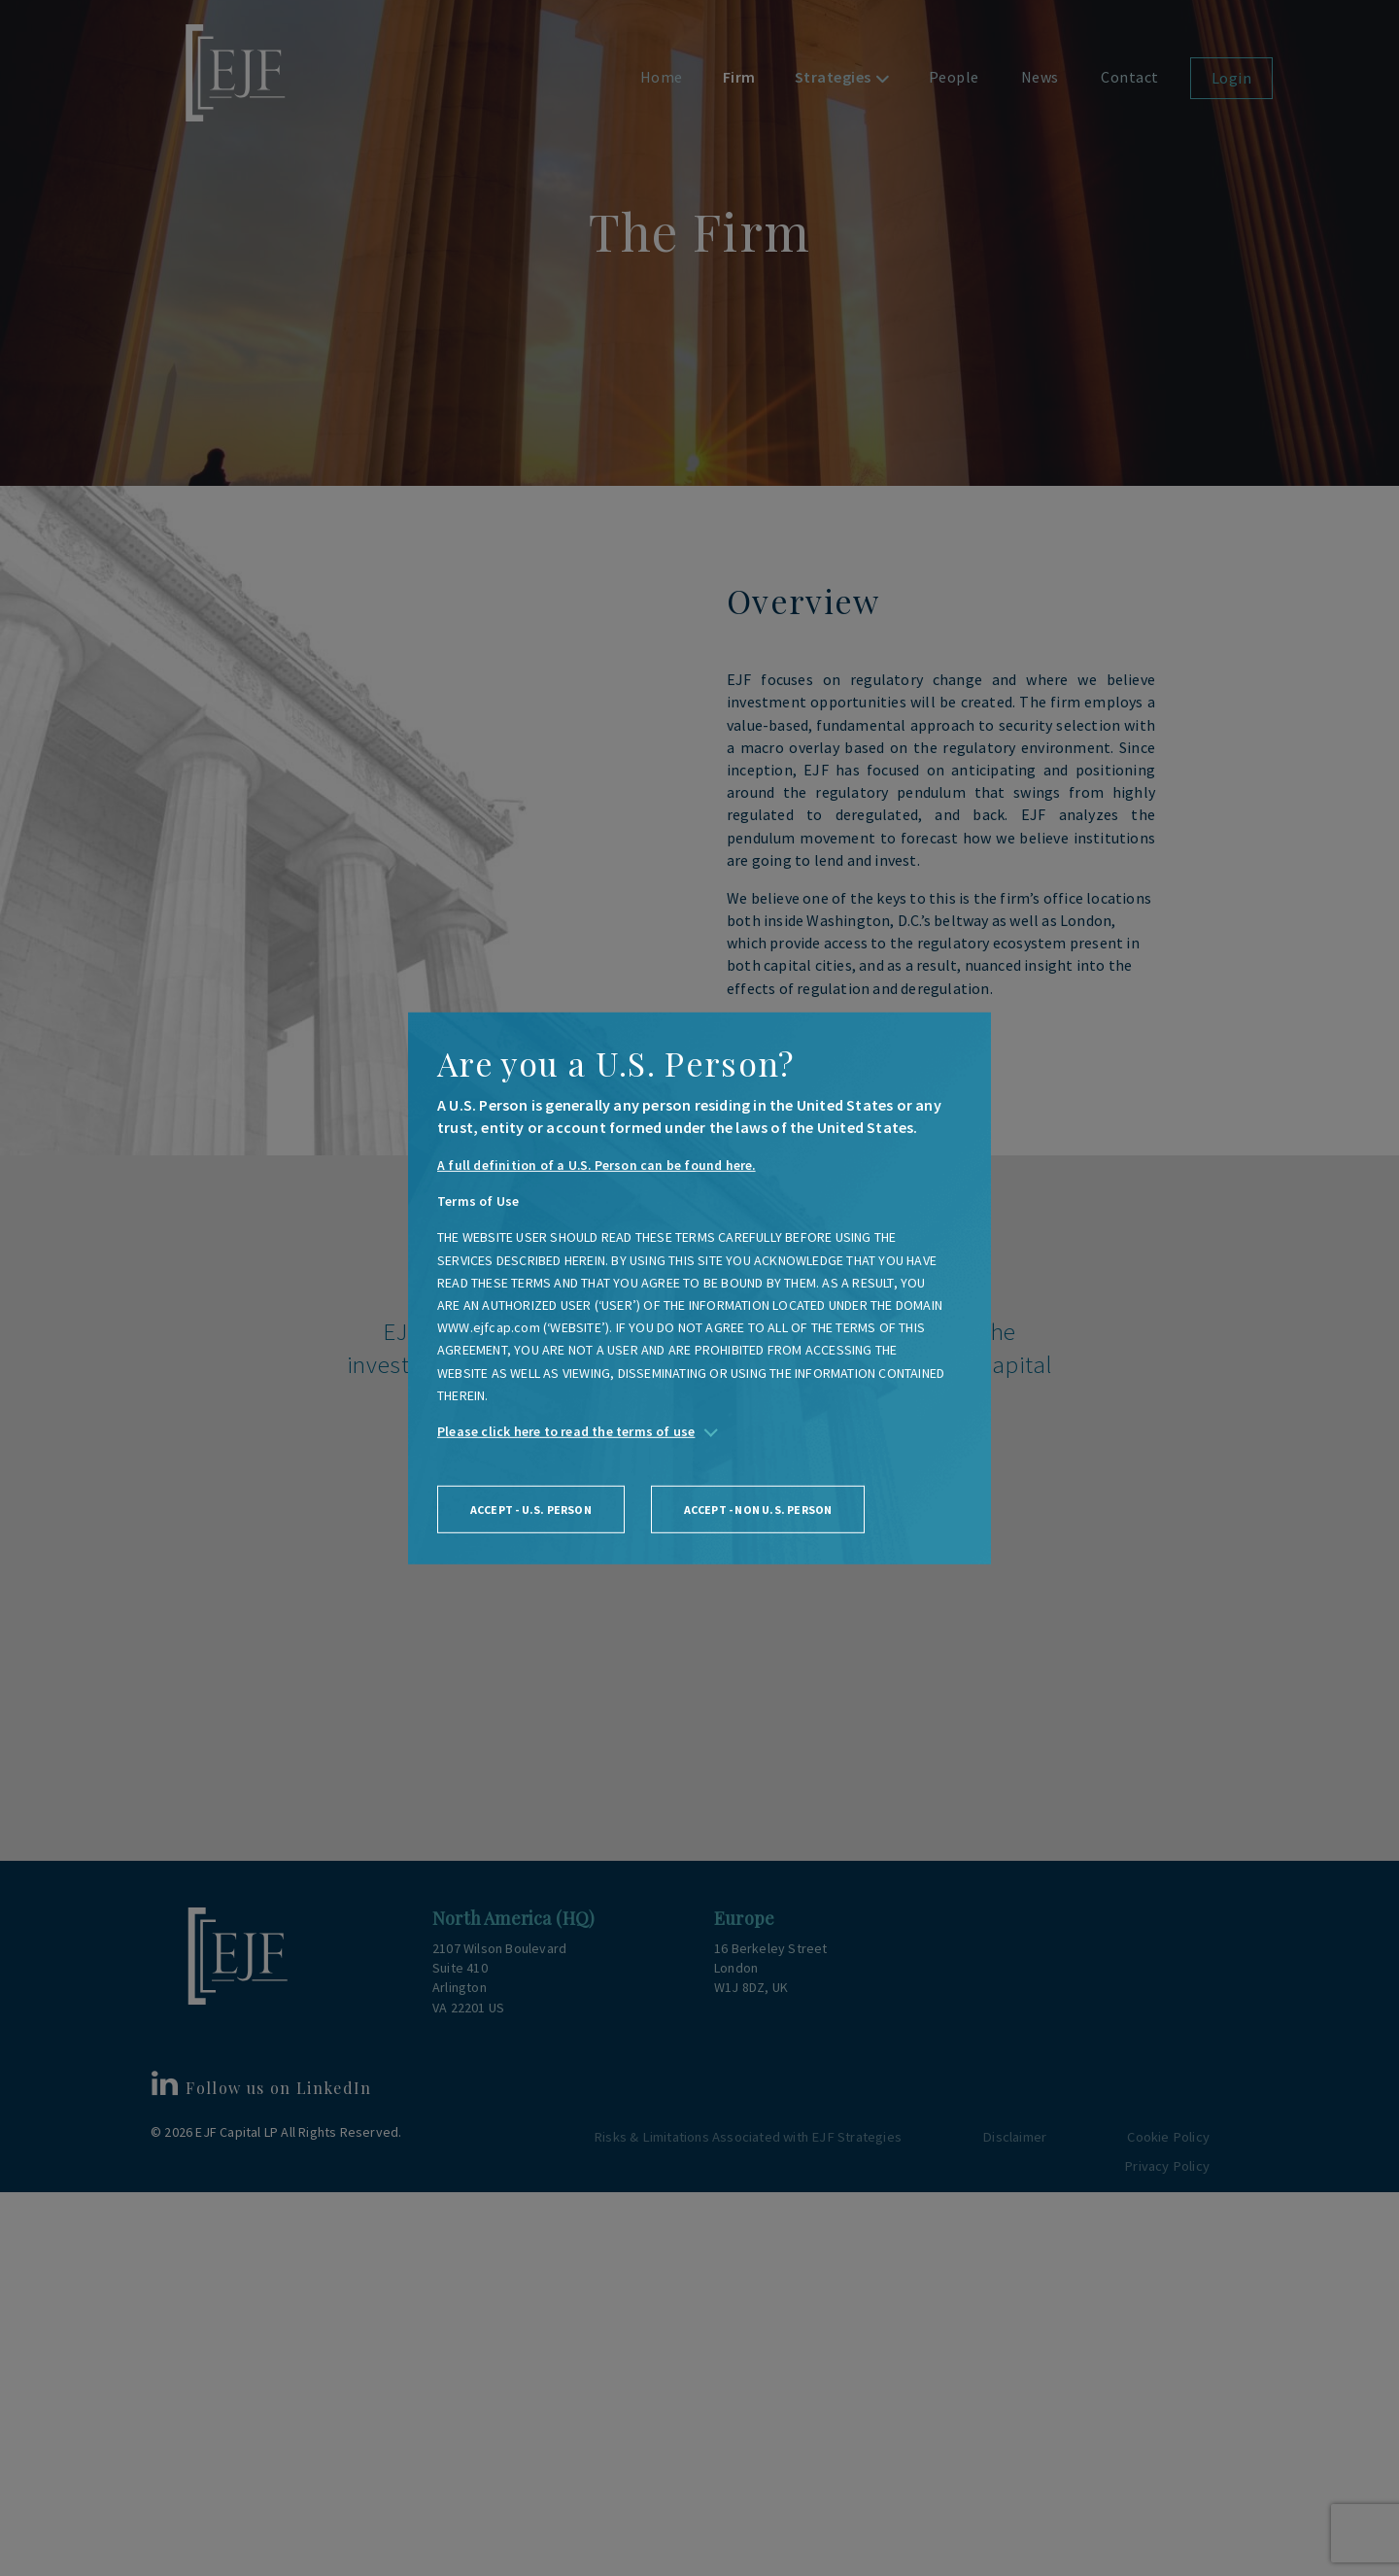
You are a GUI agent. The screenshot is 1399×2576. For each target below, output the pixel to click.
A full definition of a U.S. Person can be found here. (598, 1165)
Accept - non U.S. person (764, 1510)
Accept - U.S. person (533, 1510)
